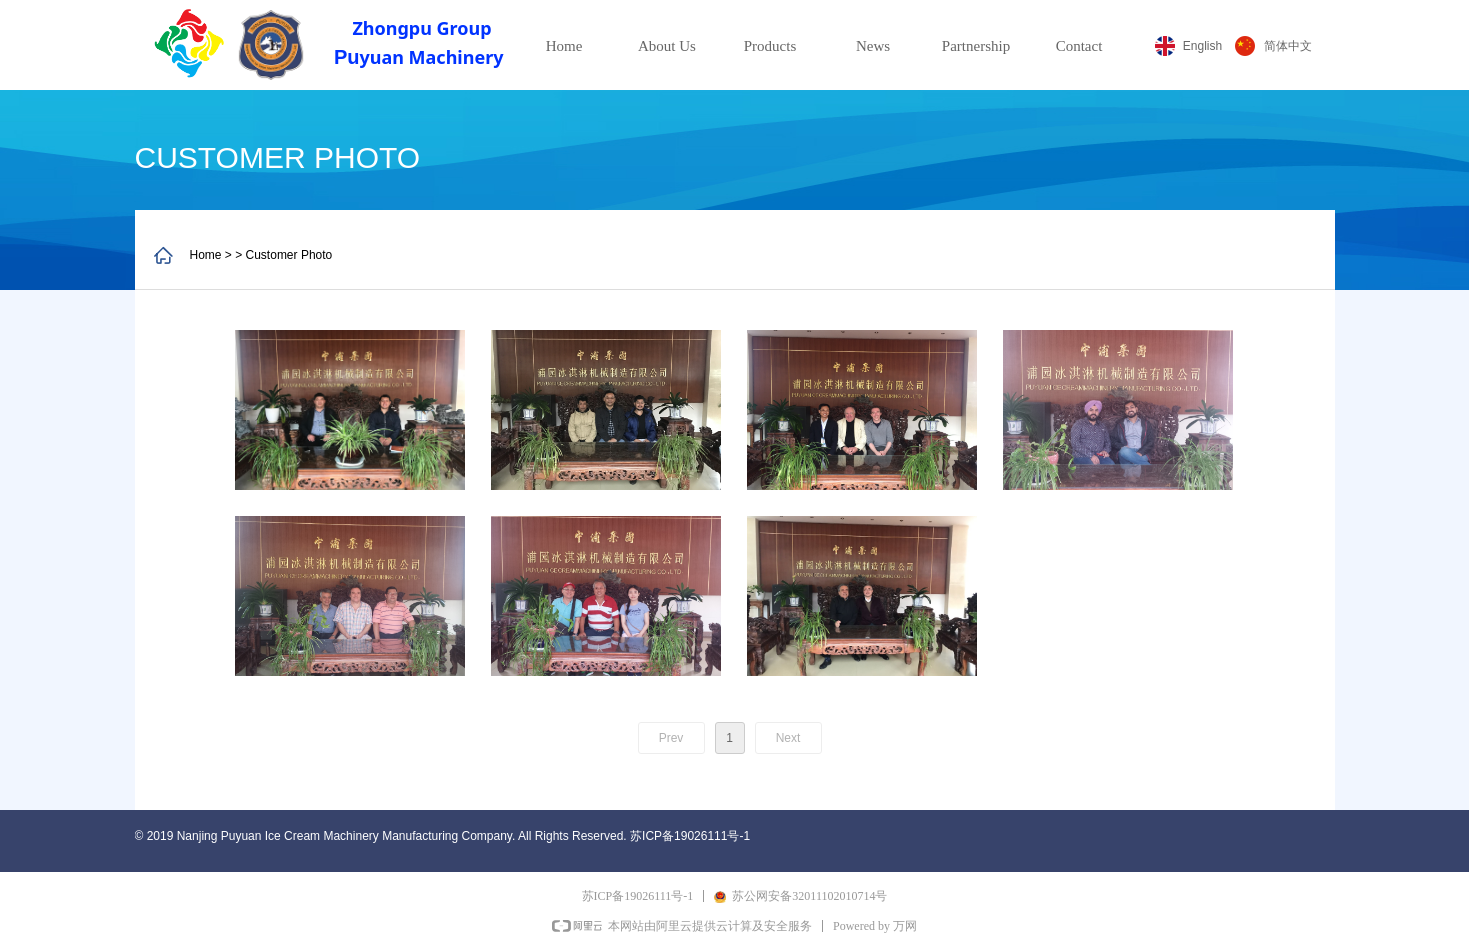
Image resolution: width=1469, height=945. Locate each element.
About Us (667, 46)
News (873, 46)
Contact (1079, 46)
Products (770, 46)
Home (564, 46)
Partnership (976, 46)
